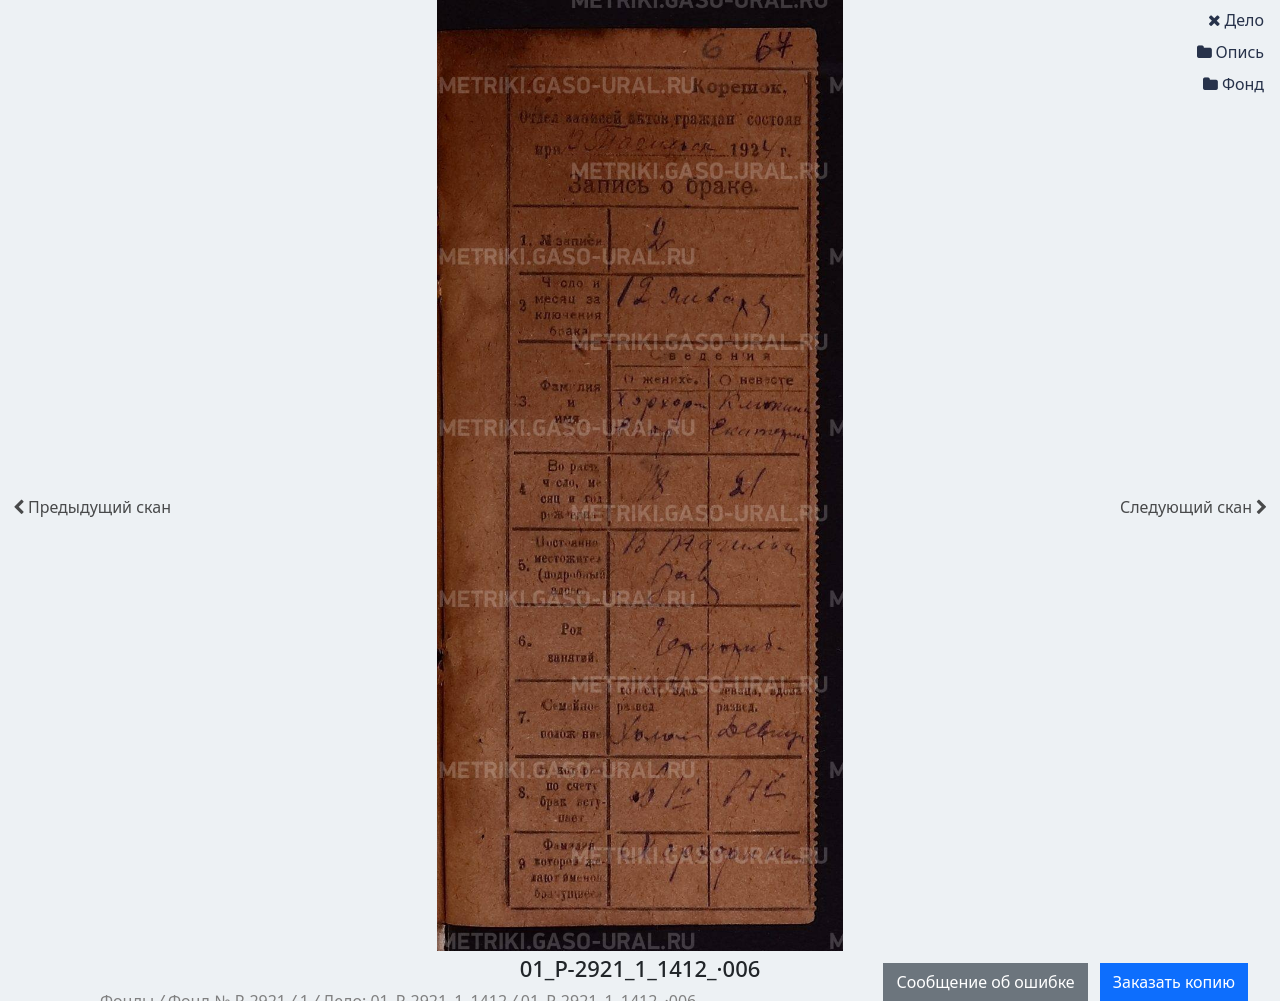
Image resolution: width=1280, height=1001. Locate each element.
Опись (1230, 52)
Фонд (1233, 84)
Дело (1236, 20)
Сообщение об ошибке (985, 982)
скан (92, 507)
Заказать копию (1174, 982)
